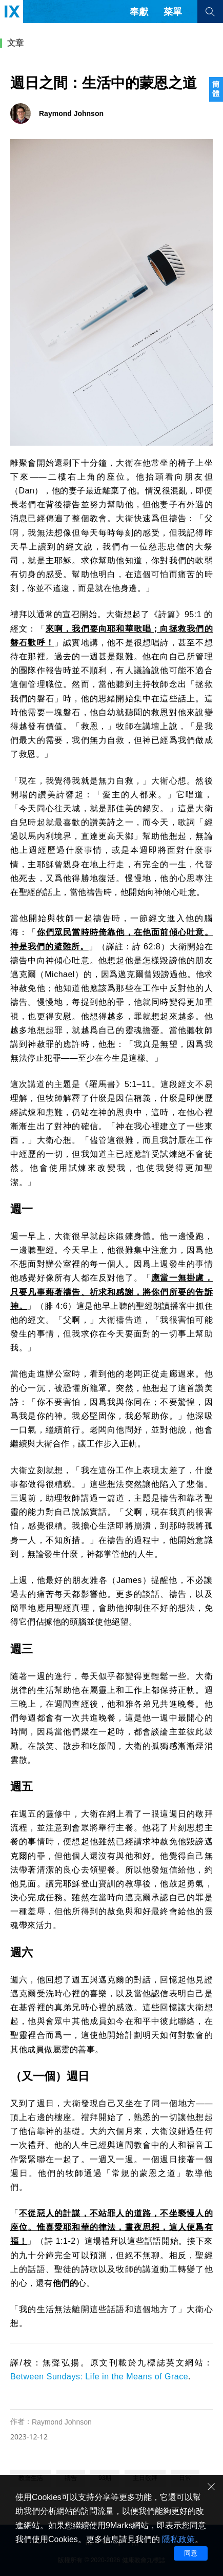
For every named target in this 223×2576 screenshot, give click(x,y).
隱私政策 (178, 2539)
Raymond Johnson (62, 2422)
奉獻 (139, 12)
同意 (190, 2553)
